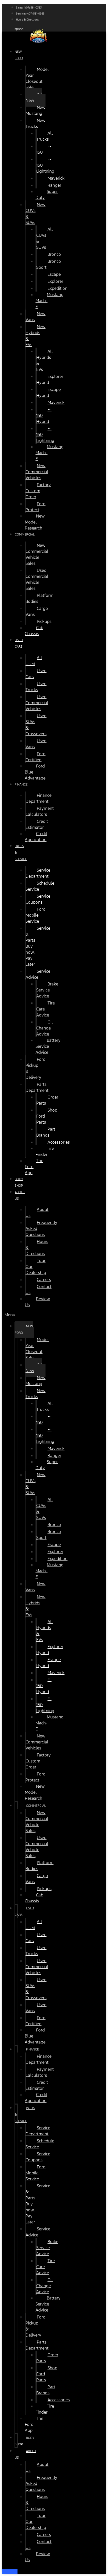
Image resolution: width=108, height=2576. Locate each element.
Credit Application (36, 836)
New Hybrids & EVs (36, 335)
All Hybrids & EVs (44, 360)
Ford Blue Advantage (35, 772)
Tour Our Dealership (36, 1266)
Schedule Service (40, 886)
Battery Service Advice (48, 1046)
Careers (44, 1279)
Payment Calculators (40, 811)
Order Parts (47, 1100)
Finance (21, 785)
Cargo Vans (37, 611)
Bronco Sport (48, 264)
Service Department (38, 873)
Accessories (59, 1142)
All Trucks (44, 136)
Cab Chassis (34, 630)
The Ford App (34, 1166)
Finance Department (39, 798)
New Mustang (36, 110)
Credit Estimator (37, 824)
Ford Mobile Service (36, 915)
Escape (54, 274)
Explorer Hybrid (49, 379)
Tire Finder (45, 1151)
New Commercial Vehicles (37, 471)
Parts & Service (21, 852)
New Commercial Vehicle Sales (37, 554)
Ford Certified (36, 756)
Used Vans (36, 743)
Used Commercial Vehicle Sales (37, 579)
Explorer (55, 281)
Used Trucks (36, 686)
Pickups (44, 621)
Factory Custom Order (38, 490)
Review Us (37, 1302)
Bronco (54, 254)
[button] (11, 1315)
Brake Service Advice (47, 990)
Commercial (24, 535)
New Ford (19, 55)
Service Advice (38, 974)
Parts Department (37, 1087)
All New (34, 97)
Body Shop (19, 1182)
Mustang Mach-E (50, 300)
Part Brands (45, 1132)
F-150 (44, 149)
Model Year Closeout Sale (37, 78)
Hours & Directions (37, 1247)
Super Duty (47, 194)
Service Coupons (38, 899)
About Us (20, 1195)
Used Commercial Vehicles (37, 702)
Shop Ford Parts (46, 1116)
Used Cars (19, 643)
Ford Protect (36, 506)
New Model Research (35, 522)
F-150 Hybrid (44, 415)
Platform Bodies (40, 598)
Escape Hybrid (48, 392)
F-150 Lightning (45, 165)
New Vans (36, 316)
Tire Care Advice (45, 1009)
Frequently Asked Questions (41, 1228)
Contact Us (39, 1289)
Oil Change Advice (44, 1028)
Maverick (56, 178)
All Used (34, 660)
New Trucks (36, 123)
